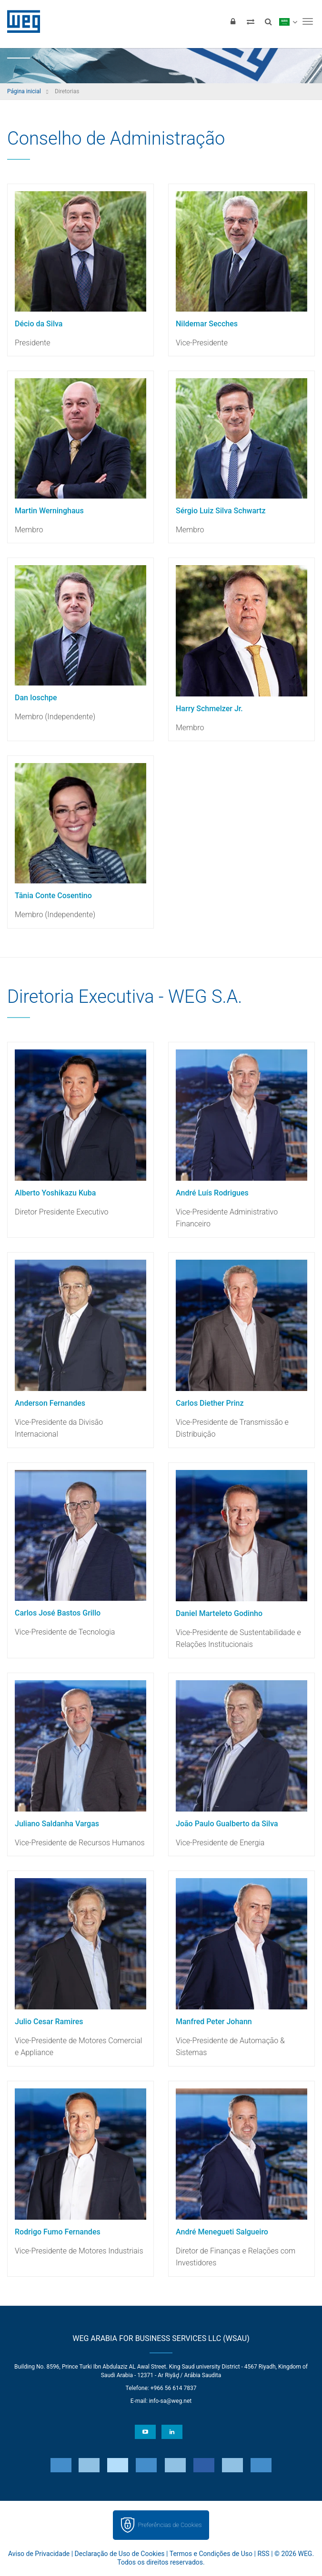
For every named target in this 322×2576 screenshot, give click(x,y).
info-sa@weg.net (170, 2401)
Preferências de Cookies (169, 2524)
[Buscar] (268, 21)
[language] (288, 21)
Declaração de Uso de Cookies (120, 2553)
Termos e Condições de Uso (211, 2553)
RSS (263, 2553)
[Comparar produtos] (250, 21)
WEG (20, 21)
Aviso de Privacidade (39, 2553)
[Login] (233, 21)
